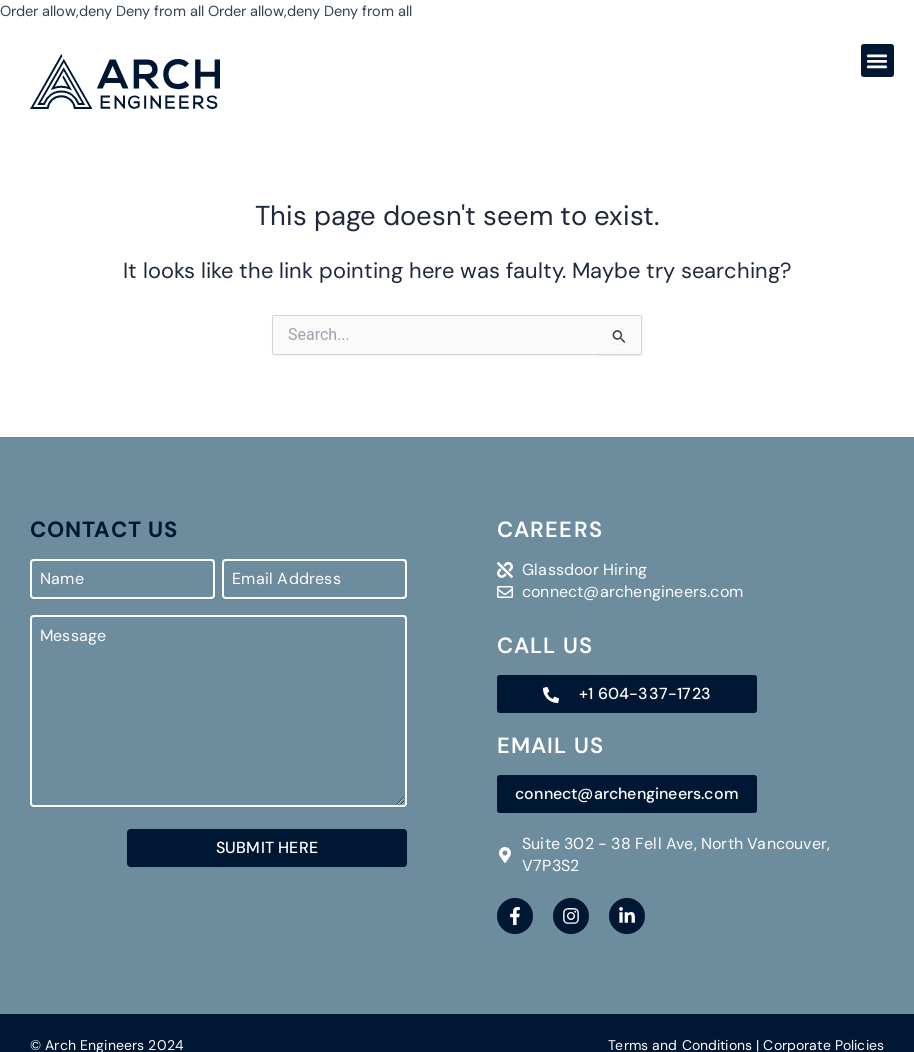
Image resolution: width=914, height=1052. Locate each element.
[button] (877, 60)
